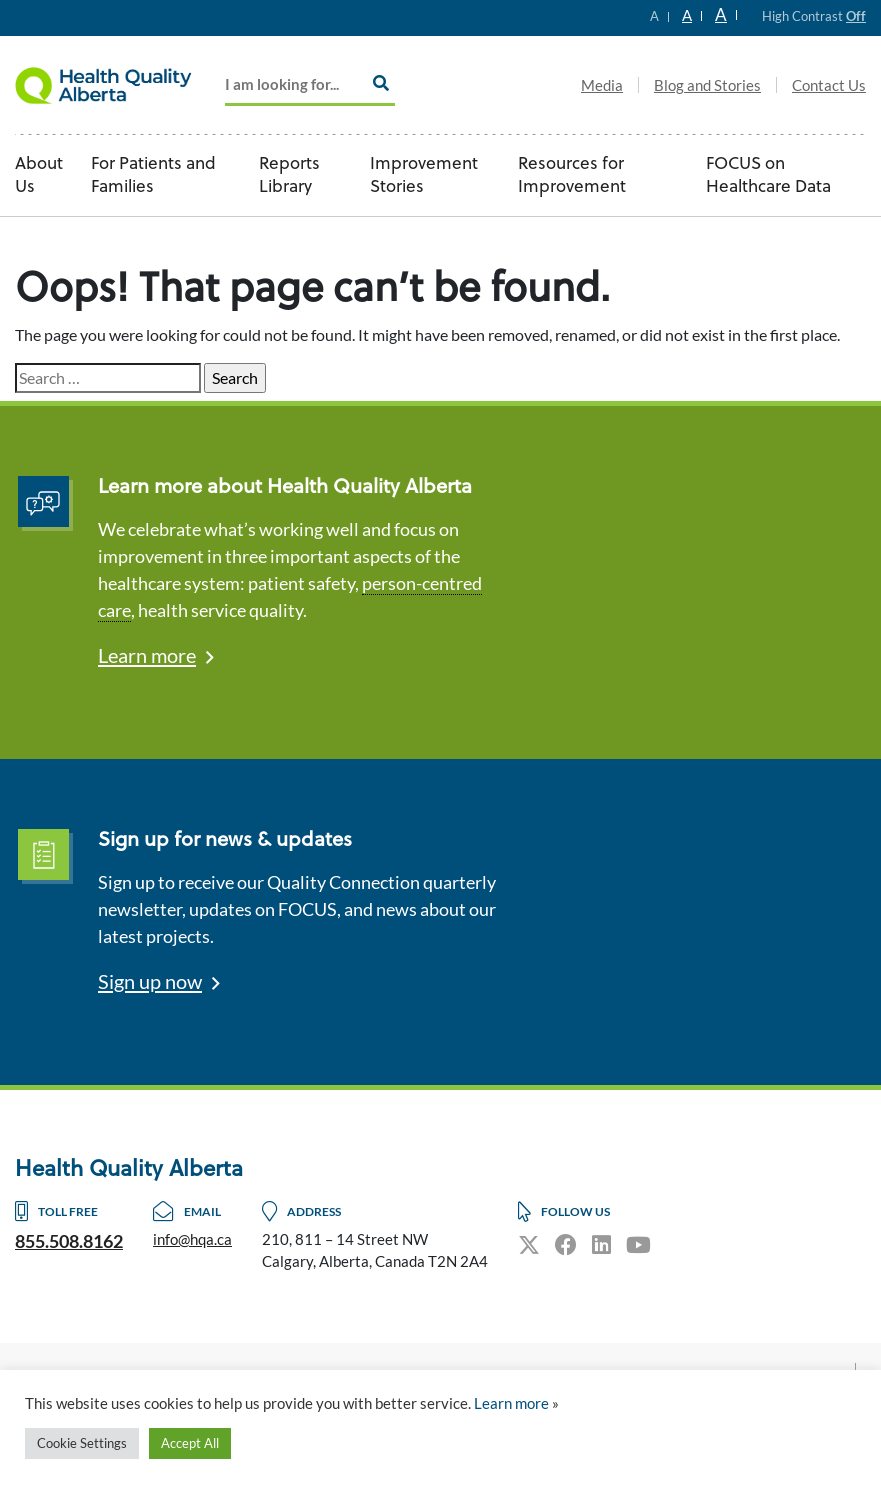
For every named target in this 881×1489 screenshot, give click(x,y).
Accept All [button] (190, 1443)
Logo (115, 85)
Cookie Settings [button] (82, 1443)
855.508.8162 (69, 1241)
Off (856, 16)
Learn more (147, 655)
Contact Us (829, 85)
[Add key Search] (310, 85)
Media (602, 85)
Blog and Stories (707, 85)
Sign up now (150, 981)
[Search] (381, 83)
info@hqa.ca (192, 1239)
